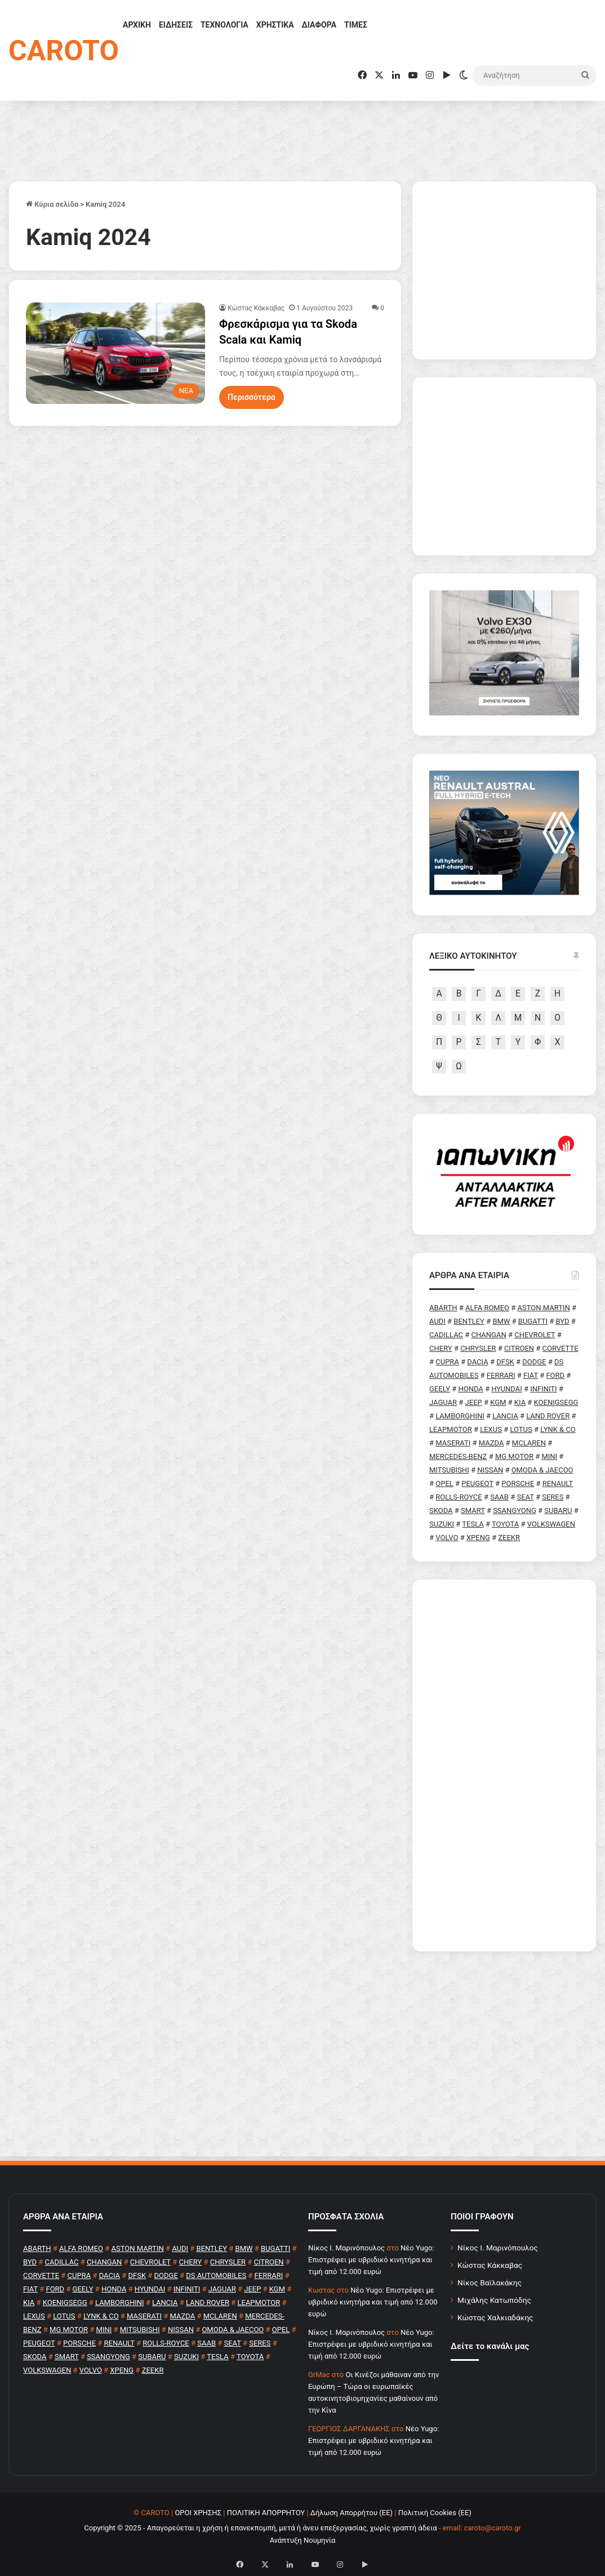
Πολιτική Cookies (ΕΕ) (434, 2512)
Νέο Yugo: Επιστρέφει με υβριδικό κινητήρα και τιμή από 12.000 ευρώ (371, 2260)
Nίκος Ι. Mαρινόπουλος (346, 2248)
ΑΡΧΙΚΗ (137, 24)
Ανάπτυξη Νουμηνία (303, 2540)
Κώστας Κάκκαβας (256, 308)
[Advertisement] (504, 1765)
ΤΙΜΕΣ (355, 24)
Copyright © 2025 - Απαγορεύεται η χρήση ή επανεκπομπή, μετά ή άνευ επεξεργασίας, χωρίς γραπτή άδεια (260, 2528)
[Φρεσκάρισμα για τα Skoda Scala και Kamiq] (115, 352)
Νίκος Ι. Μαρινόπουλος (497, 2247)
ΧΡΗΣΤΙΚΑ (275, 24)
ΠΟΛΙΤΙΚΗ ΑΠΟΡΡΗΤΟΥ (266, 2512)
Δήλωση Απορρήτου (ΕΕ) (351, 2512)
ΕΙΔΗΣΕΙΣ (176, 24)
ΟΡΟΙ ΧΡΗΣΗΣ (198, 2512)
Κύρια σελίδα (52, 204)
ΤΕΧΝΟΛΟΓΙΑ (224, 24)
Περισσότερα (251, 397)
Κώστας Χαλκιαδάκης (495, 2317)
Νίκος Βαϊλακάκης (489, 2282)
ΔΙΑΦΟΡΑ (319, 24)
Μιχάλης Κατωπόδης (494, 2299)
